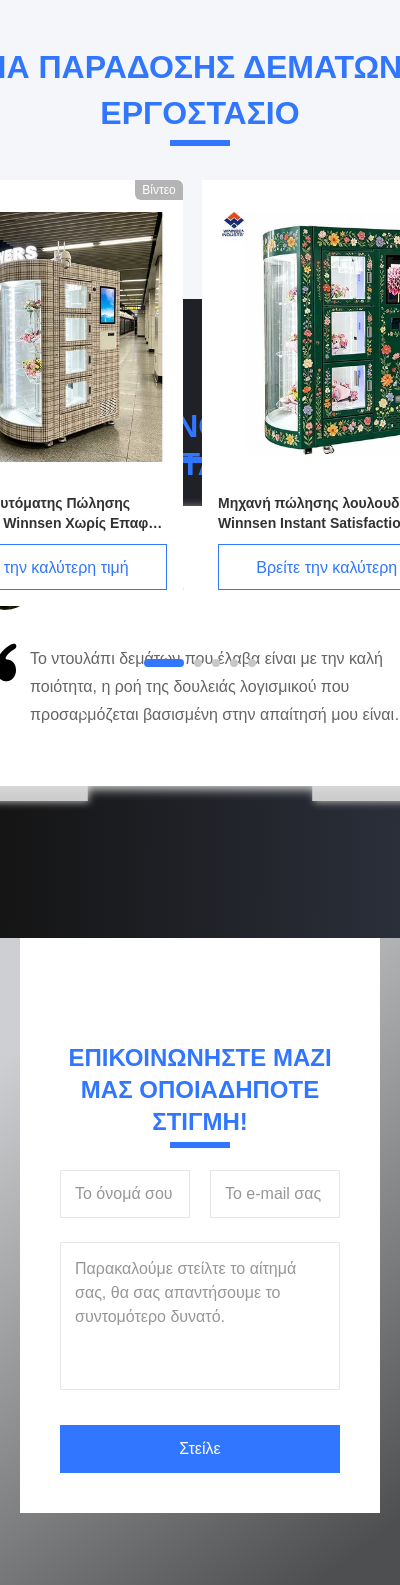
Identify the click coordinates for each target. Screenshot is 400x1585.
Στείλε (199, 1448)
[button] (82, 709)
